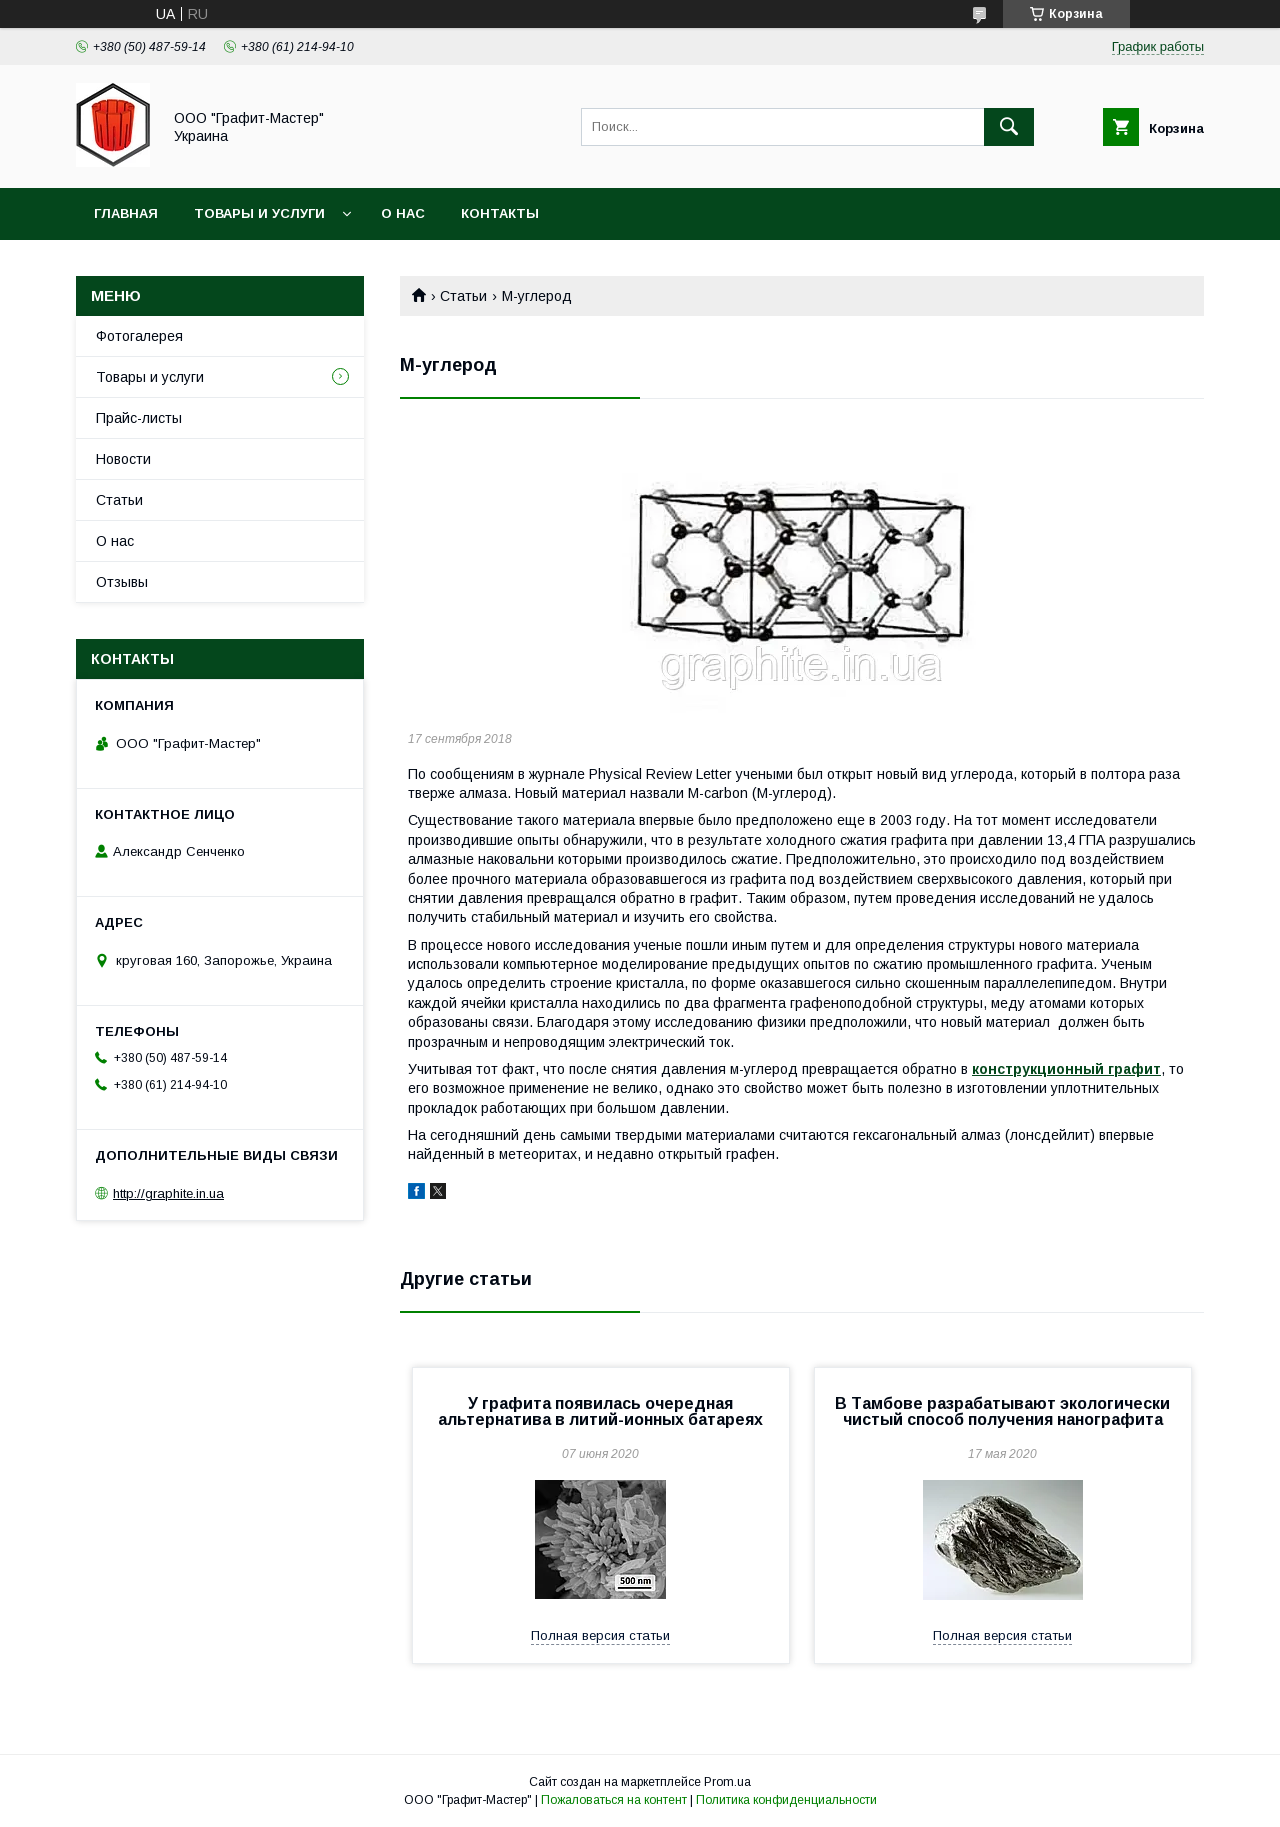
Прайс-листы (139, 418)
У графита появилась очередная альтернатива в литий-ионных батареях (600, 1411)
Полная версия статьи (600, 1635)
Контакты (500, 213)
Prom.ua (727, 1782)
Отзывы (122, 582)
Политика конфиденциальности (786, 1800)
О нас (403, 213)
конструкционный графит (1066, 1069)
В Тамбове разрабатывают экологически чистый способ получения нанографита (1002, 1411)
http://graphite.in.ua (168, 1193)
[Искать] (1009, 127)
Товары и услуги (259, 213)
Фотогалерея (139, 336)
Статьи (463, 296)
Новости (123, 459)
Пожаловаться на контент (614, 1800)
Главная (126, 213)
